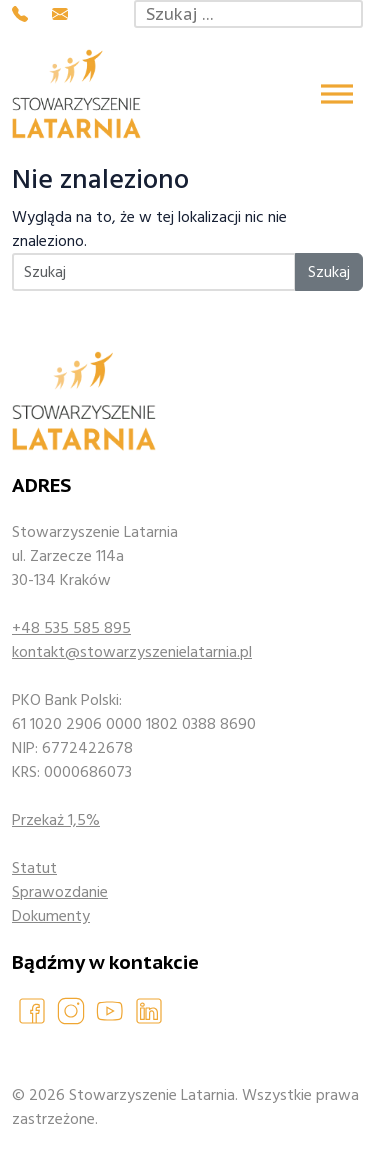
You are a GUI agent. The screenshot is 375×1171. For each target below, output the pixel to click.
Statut (34, 868)
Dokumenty (51, 916)
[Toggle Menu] (337, 93)
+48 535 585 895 (71, 628)
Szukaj (329, 272)
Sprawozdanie (60, 892)
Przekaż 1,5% (56, 820)
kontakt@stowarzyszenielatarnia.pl (132, 652)
